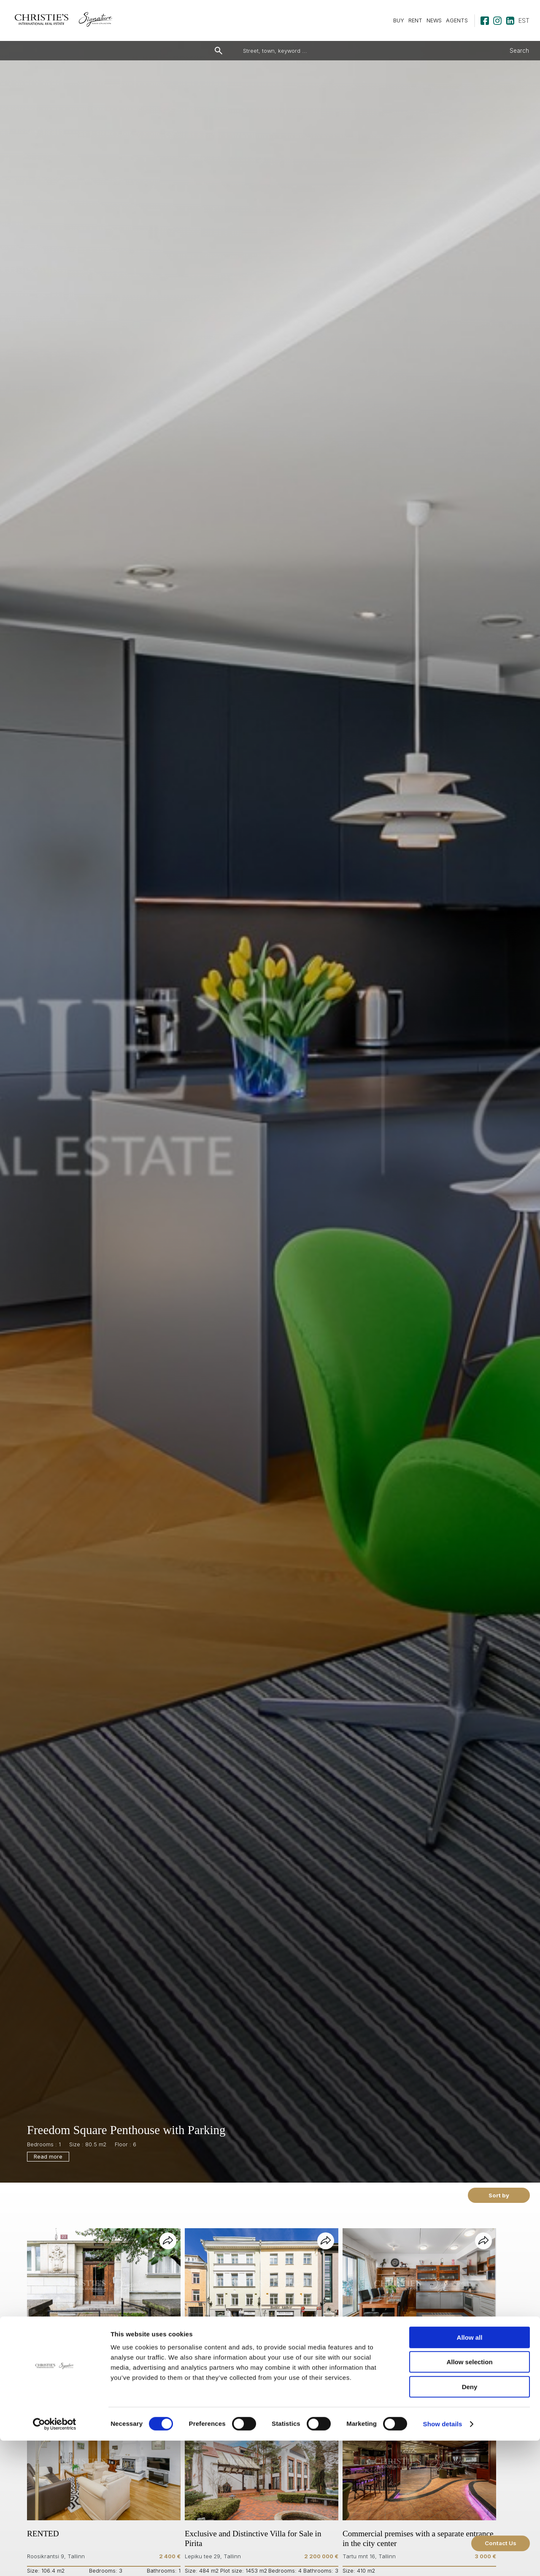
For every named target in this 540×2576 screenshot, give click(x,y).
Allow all (470, 2472)
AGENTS (457, 20)
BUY (398, 20)
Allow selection (469, 2497)
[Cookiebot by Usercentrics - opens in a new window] (55, 2559)
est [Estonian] (523, 20)
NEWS (434, 20)
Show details (442, 2559)
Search (519, 50)
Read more (48, 2156)
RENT (415, 20)
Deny (470, 2522)
